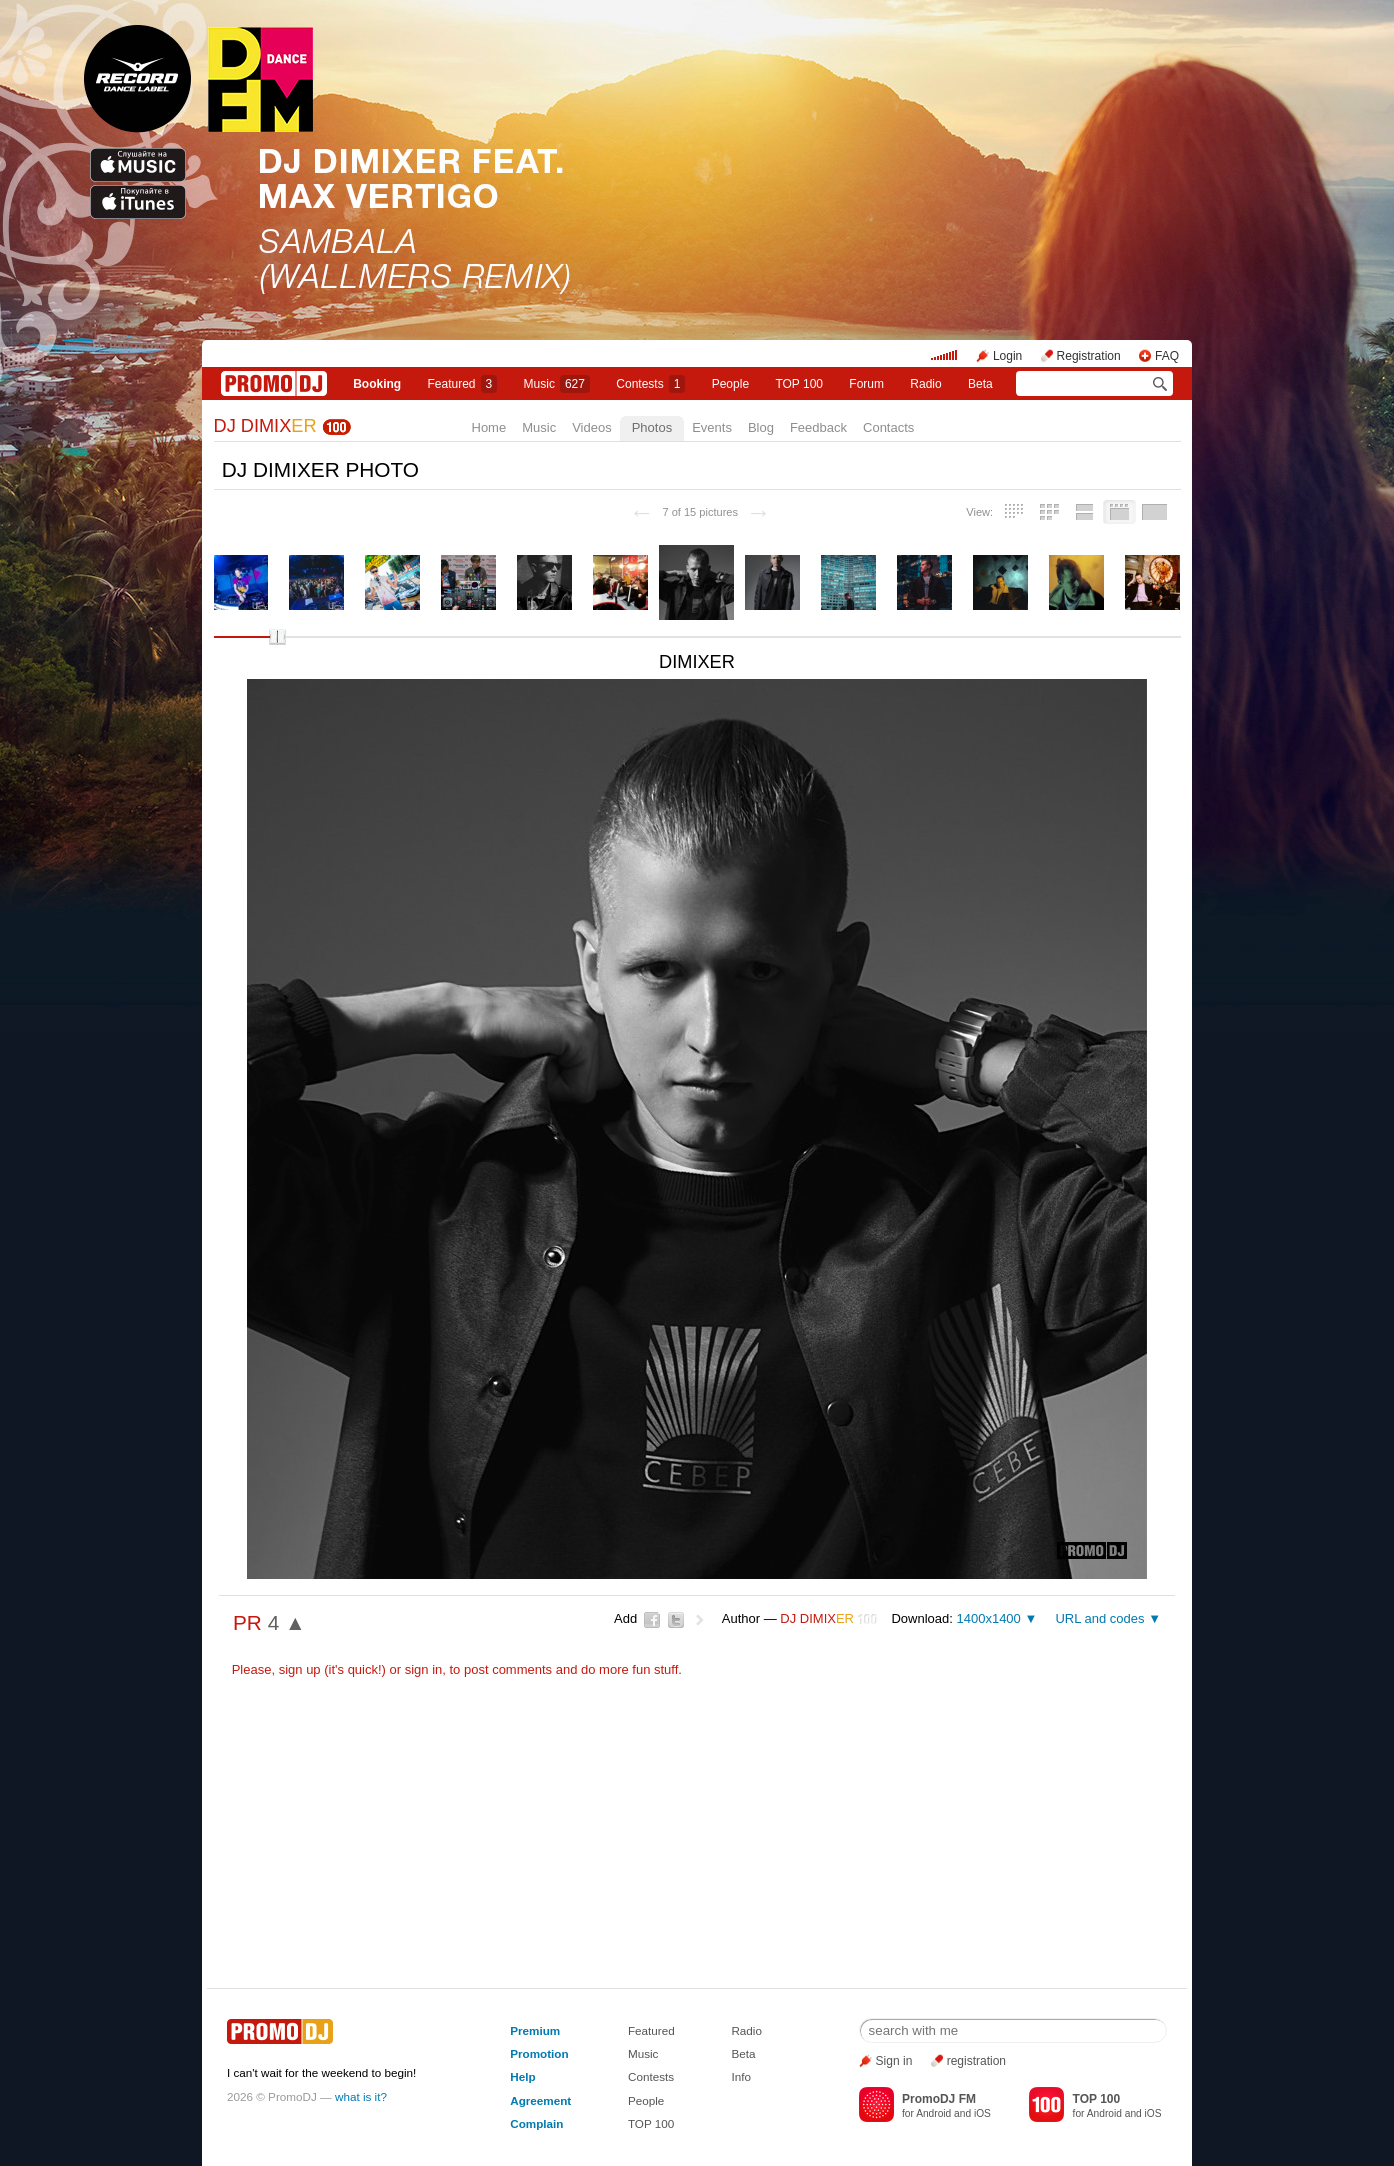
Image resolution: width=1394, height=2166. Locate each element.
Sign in (894, 2061)
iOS (982, 2113)
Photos (652, 427)
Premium (535, 2030)
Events (712, 427)
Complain (536, 2123)
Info (741, 2076)
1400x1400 (988, 1618)
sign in (424, 1669)
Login (1007, 356)
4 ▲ (287, 1622)
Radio (925, 384)
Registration (1089, 356)
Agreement (540, 2100)
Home (489, 427)
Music (557, 384)
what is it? (361, 2096)
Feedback (818, 427)
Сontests (650, 384)
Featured (463, 384)
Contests (651, 2076)
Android (933, 2113)
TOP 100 (799, 384)
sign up (300, 1669)
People (730, 384)
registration (976, 2061)
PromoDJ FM (939, 2099)
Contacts (888, 427)
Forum (866, 384)
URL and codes (1099, 1618)
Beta (980, 384)
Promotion (539, 2053)
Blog (761, 427)
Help (522, 2076)
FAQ (1167, 356)
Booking (377, 384)
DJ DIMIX (265, 426)
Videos (592, 427)
